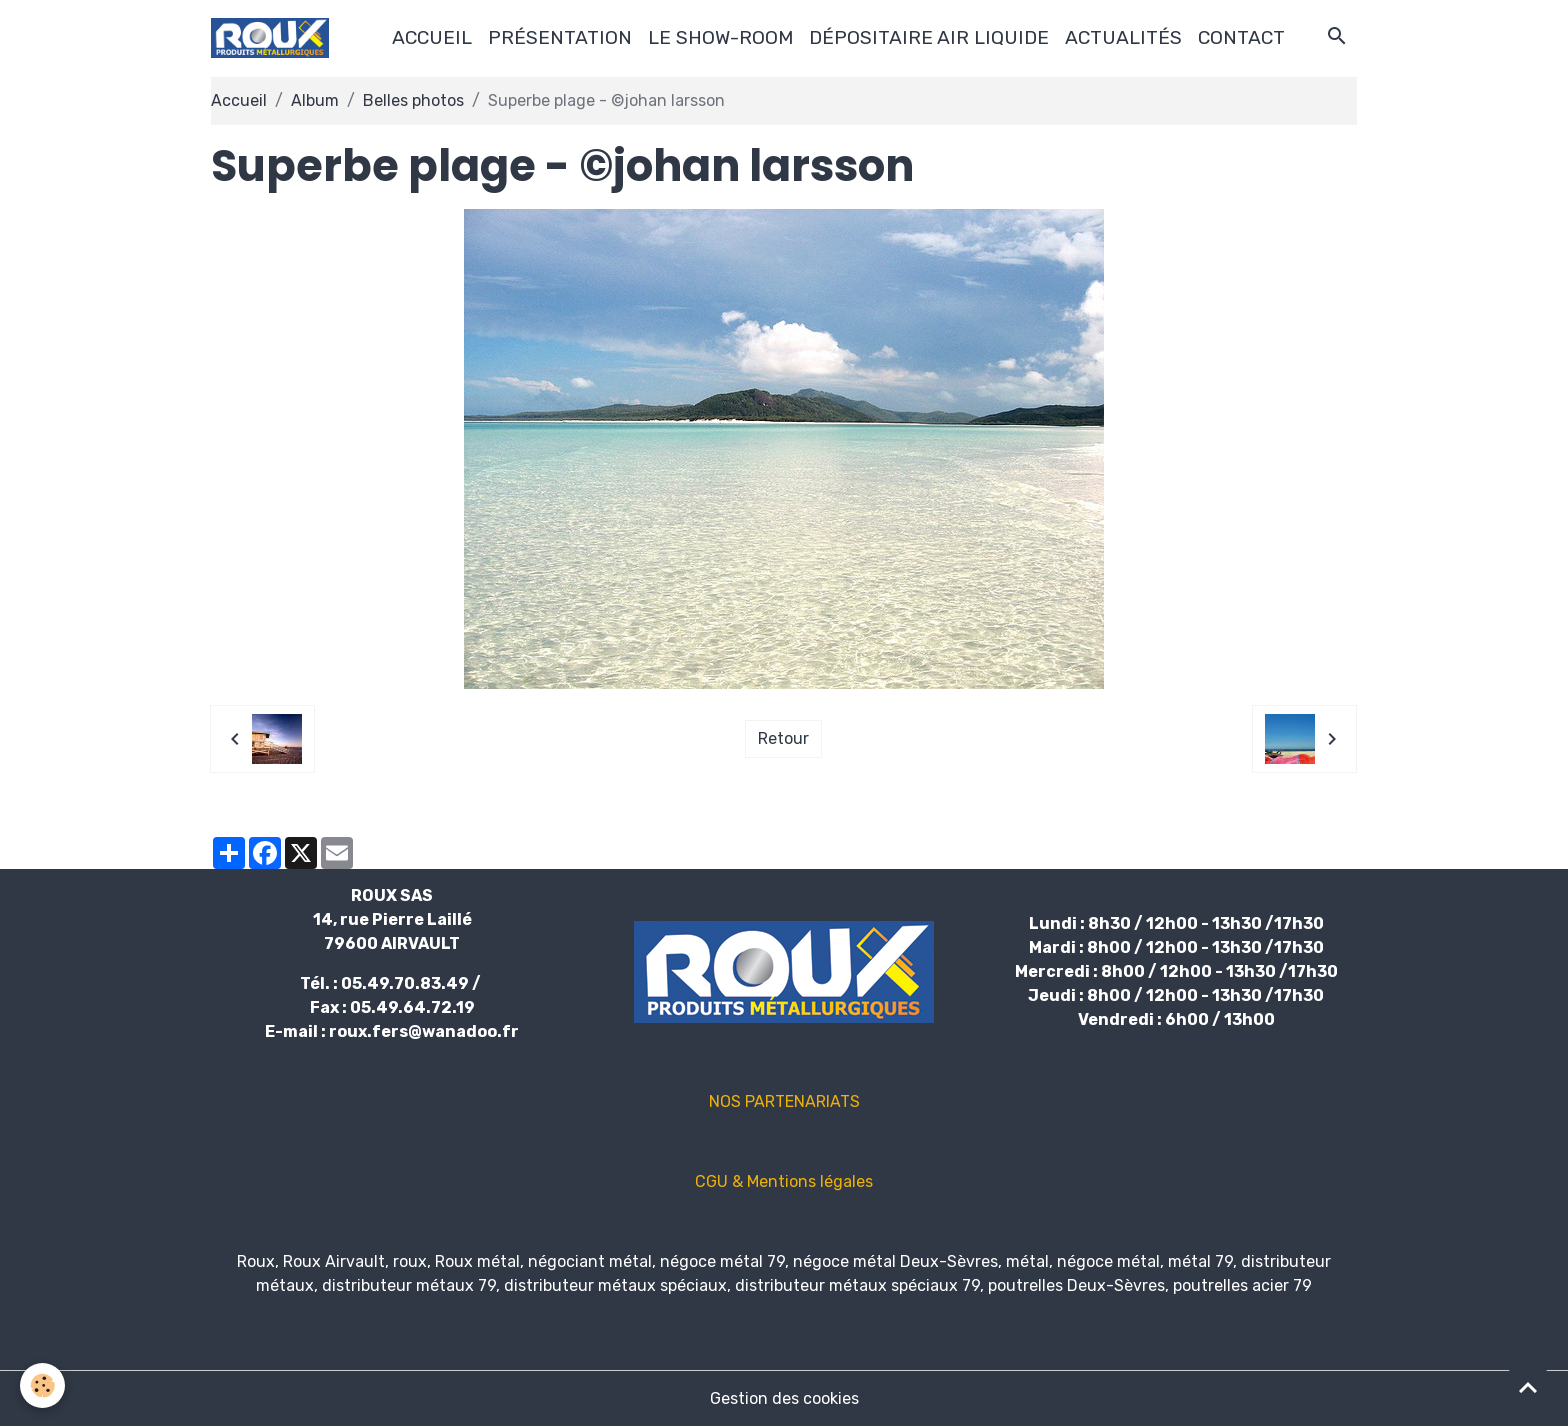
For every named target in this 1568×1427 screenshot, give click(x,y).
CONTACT (1241, 37)
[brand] (274, 38)
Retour (783, 738)
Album (315, 100)
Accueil (239, 100)
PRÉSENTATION (560, 37)
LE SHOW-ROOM (720, 37)
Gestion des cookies (784, 1398)
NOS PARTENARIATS (784, 1101)
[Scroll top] (1528, 1387)
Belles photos (413, 100)
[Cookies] (42, 1385)
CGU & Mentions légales (784, 1181)
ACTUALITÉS (1123, 37)
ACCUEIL (432, 37)
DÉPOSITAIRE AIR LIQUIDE (929, 37)
